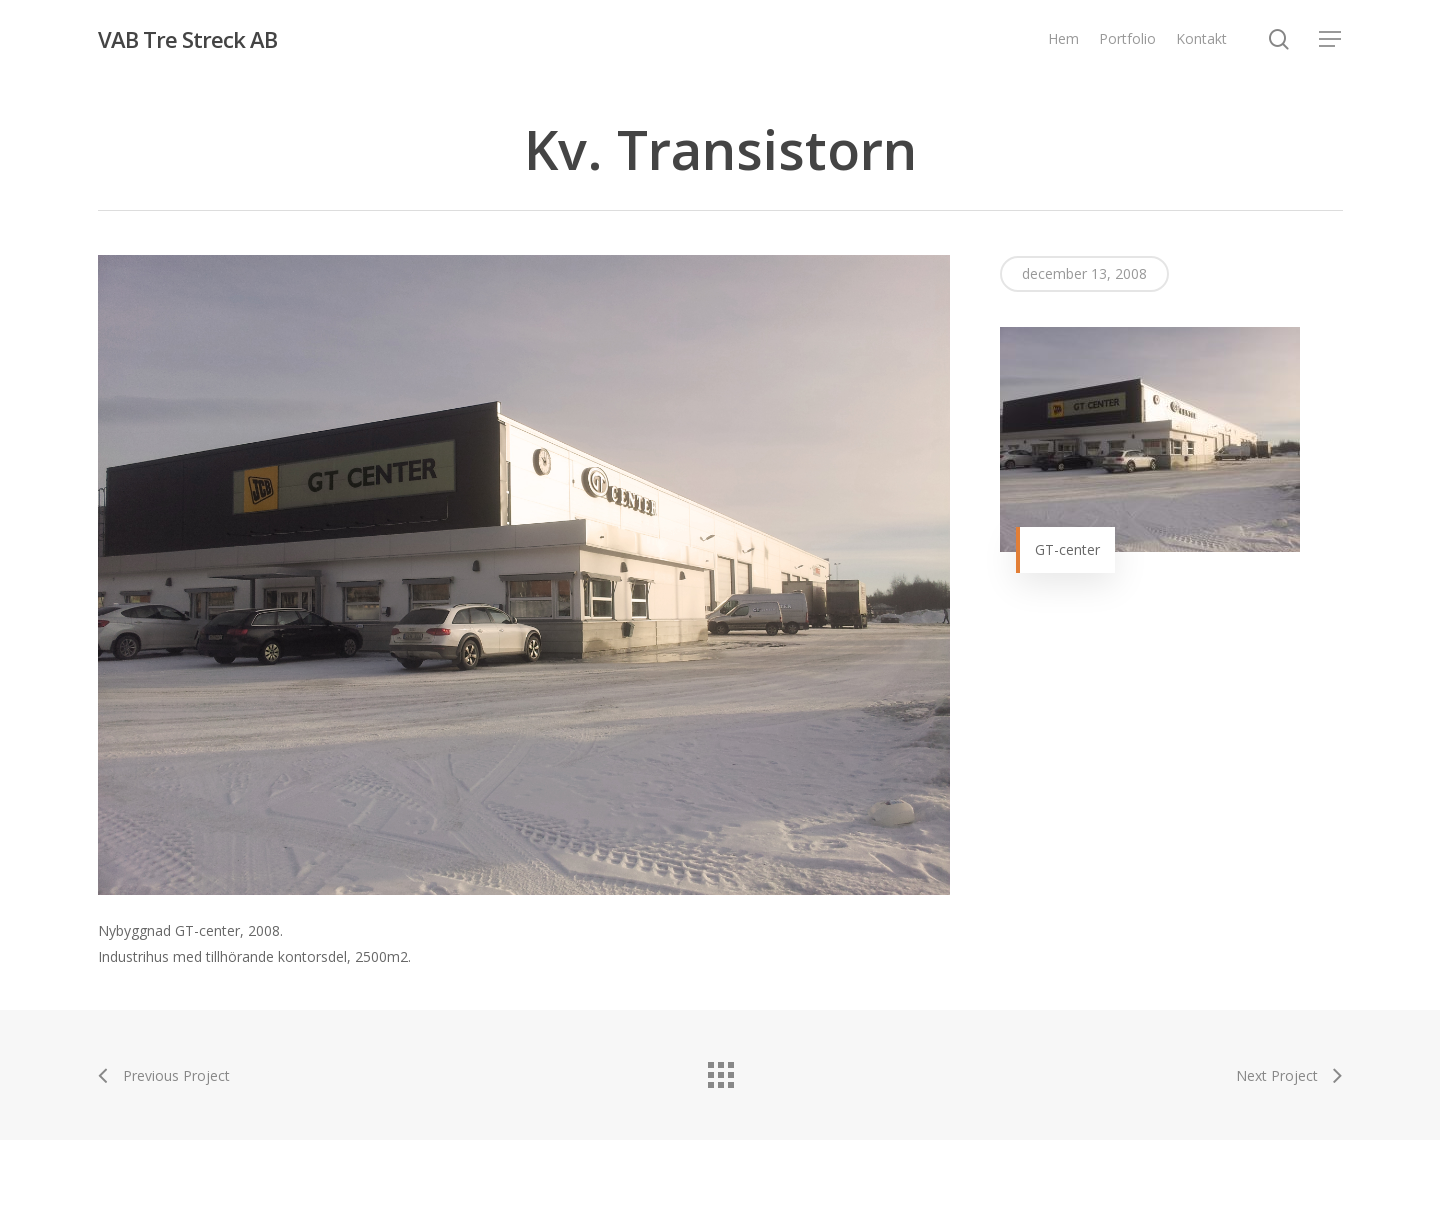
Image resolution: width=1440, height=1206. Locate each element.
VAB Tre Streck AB (187, 39)
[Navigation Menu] (1331, 39)
